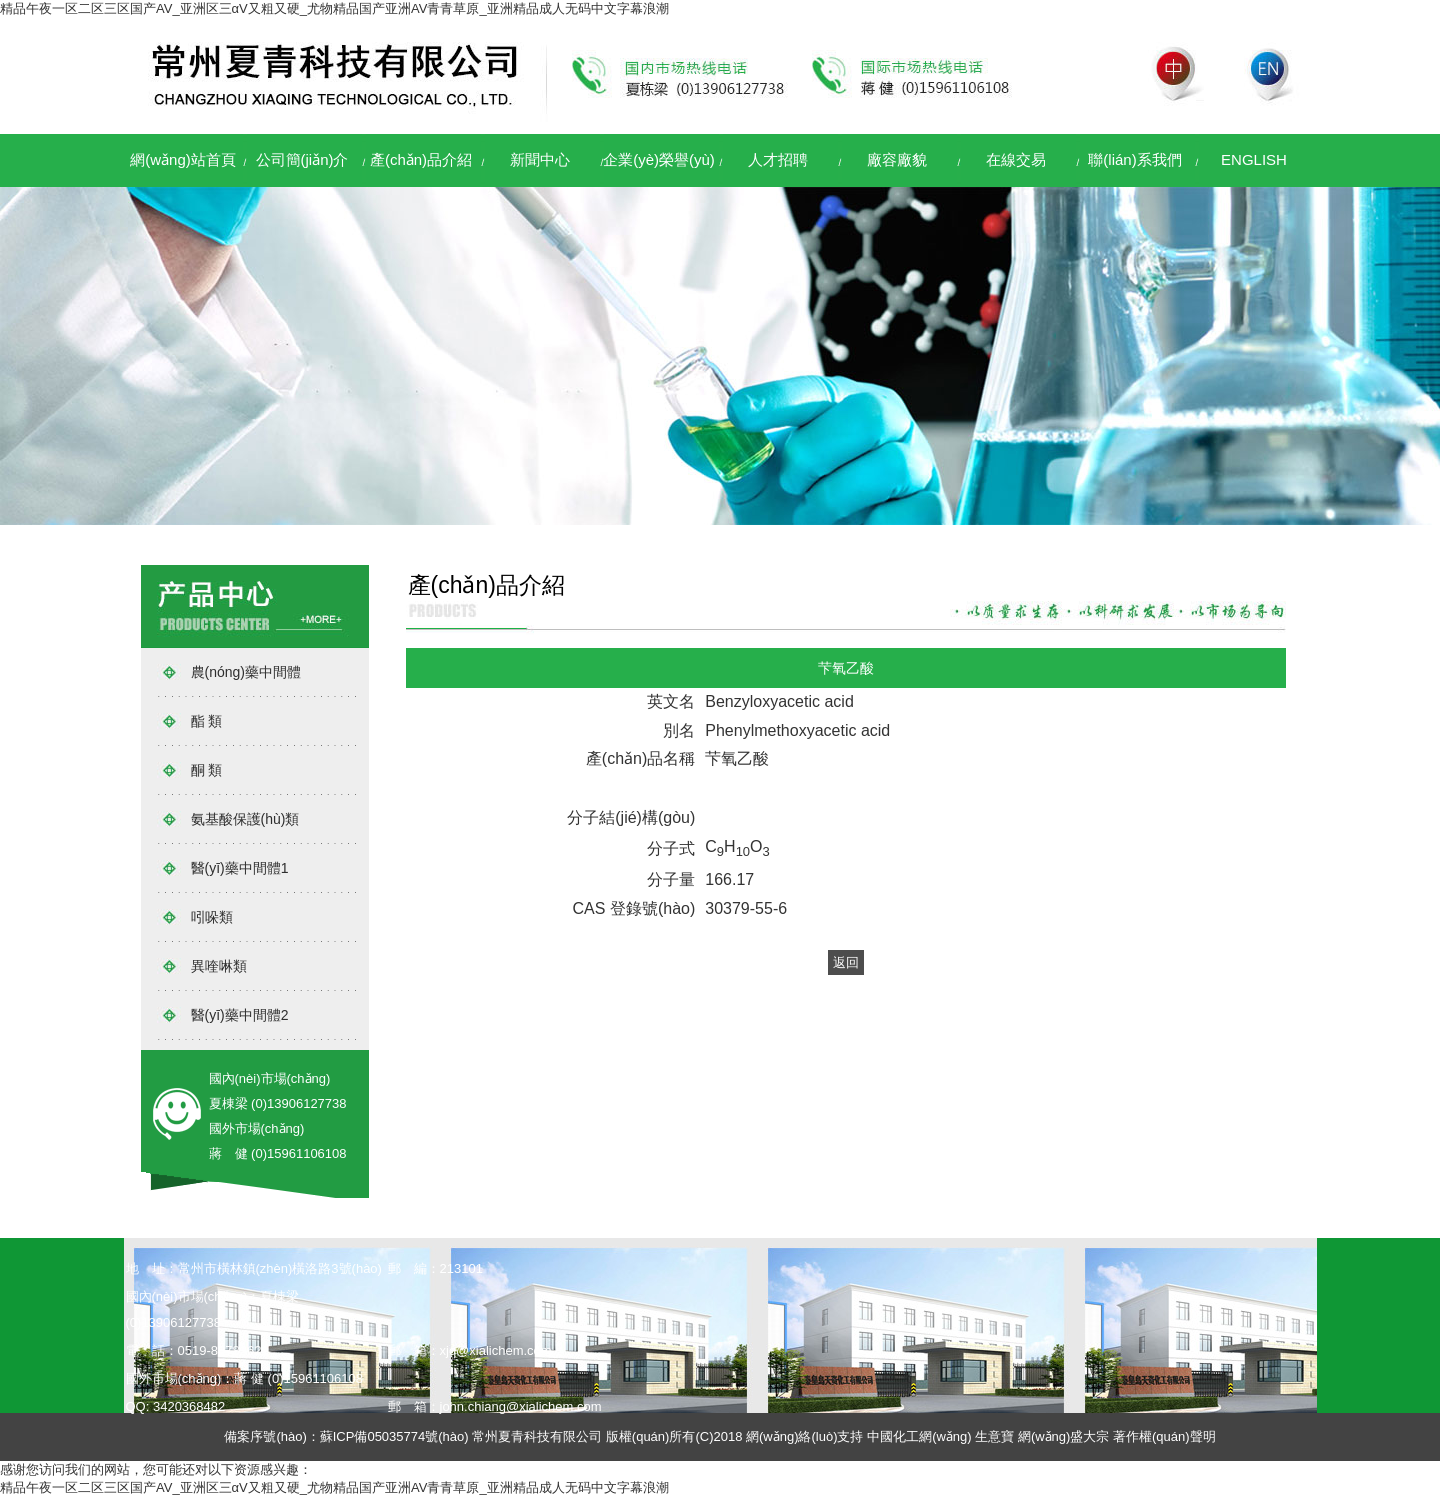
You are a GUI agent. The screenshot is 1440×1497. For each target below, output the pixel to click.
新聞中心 (540, 159)
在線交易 (1016, 159)
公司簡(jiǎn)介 (302, 159)
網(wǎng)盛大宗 (1064, 1436)
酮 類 (207, 770)
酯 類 (207, 721)
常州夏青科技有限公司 (537, 1436)
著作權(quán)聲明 (1164, 1436)
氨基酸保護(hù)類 (245, 819)
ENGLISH (1254, 159)
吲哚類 (212, 917)
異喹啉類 (219, 966)
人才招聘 (778, 159)
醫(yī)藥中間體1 (240, 868)
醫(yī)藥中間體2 (240, 1015)
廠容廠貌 (897, 159)
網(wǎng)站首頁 (183, 159)
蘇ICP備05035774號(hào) (394, 1436)
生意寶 (994, 1436)
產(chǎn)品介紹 (421, 159)
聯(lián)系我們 (1134, 159)
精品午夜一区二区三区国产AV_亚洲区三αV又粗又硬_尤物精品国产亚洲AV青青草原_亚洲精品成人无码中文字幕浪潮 (334, 8)
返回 (846, 962)
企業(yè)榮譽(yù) (659, 159)
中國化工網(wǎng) (919, 1436)
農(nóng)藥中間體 (246, 672)
